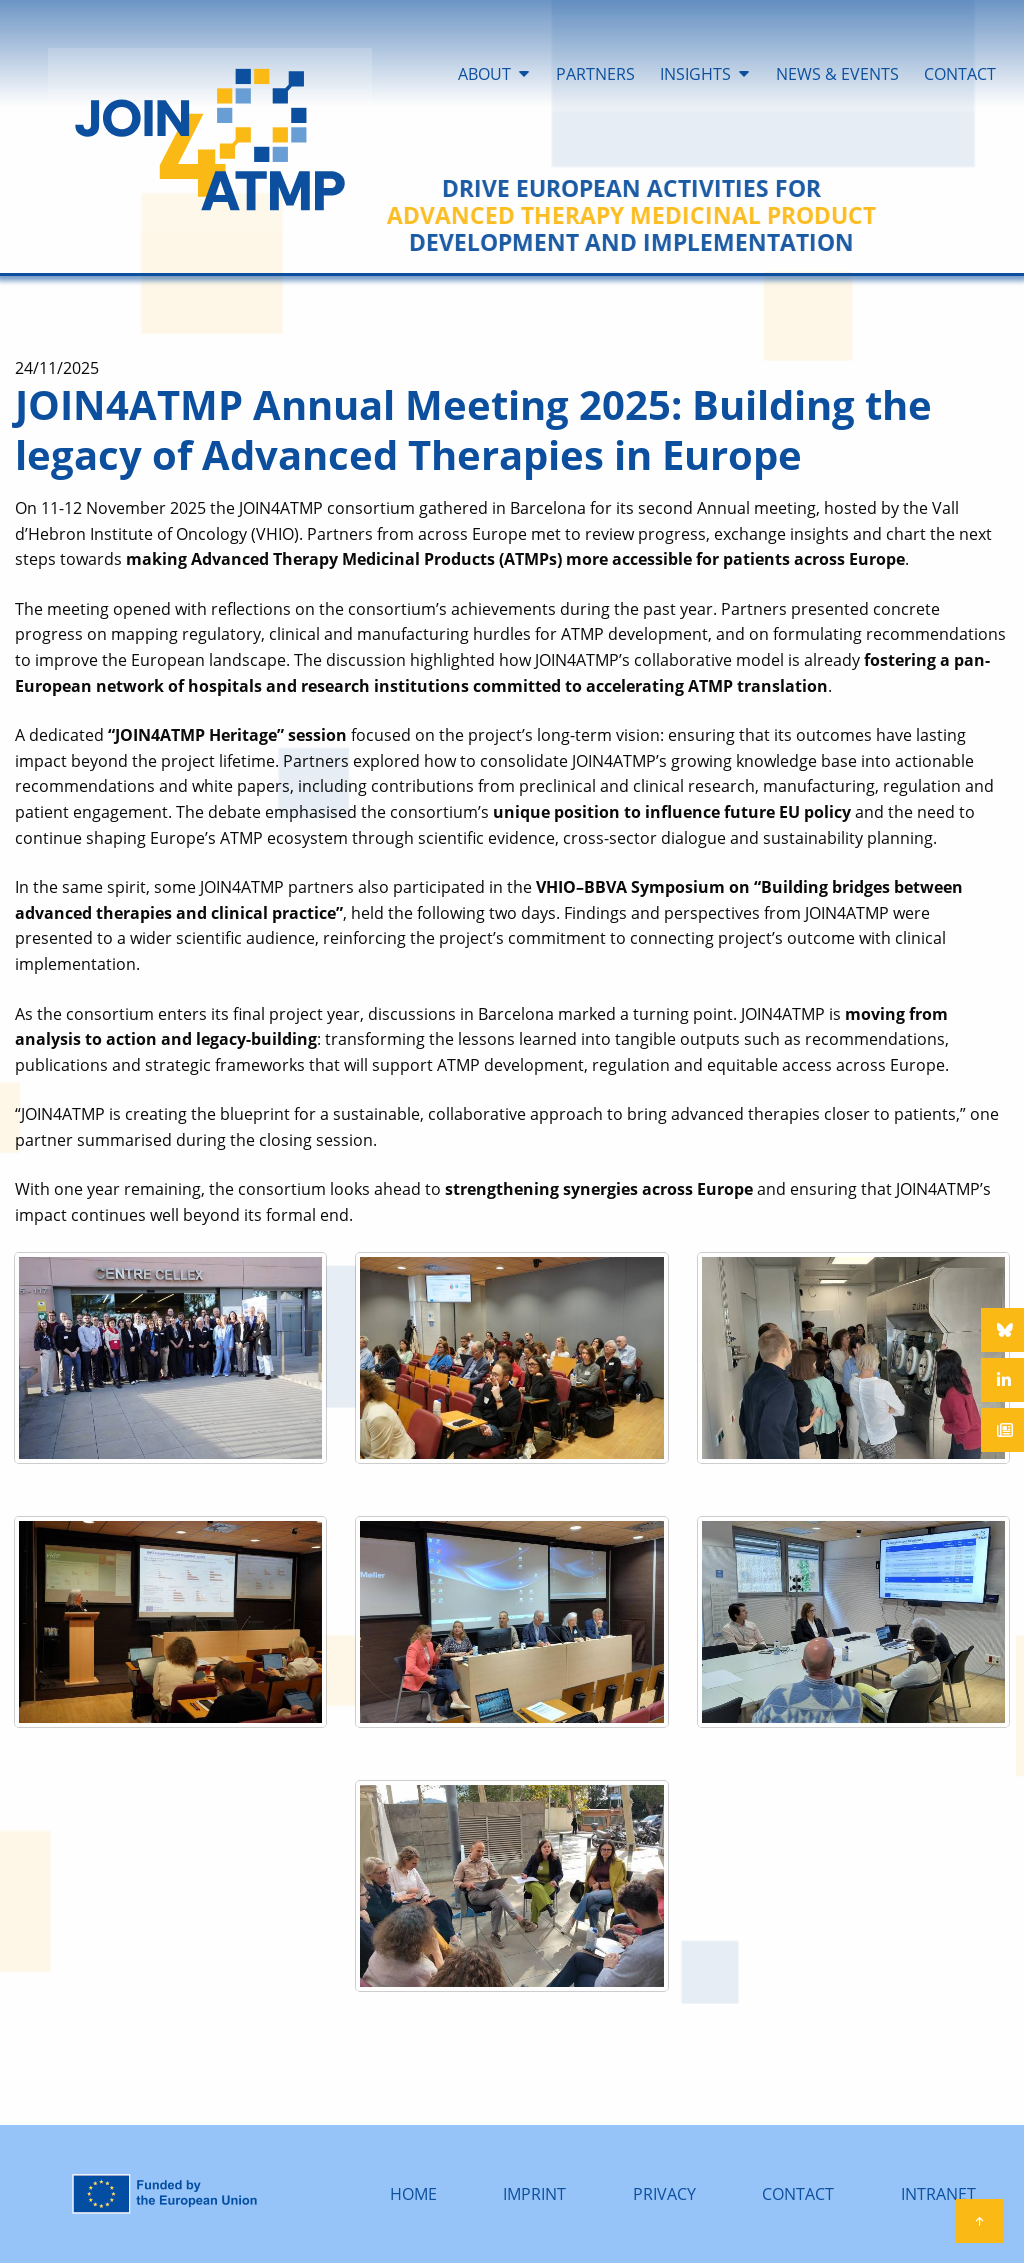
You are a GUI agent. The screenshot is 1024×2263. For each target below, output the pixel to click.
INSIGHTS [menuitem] (695, 74)
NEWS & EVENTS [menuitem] (837, 74)
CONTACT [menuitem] (960, 74)
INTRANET (938, 2194)
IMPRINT (534, 2194)
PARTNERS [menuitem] (595, 74)
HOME (413, 2194)
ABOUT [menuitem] (484, 74)
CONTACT (798, 2194)
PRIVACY (664, 2194)
